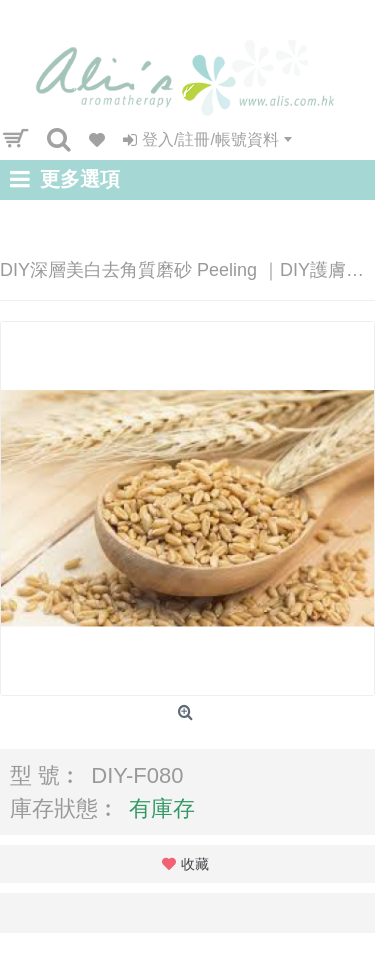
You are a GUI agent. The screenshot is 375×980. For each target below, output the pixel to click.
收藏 (195, 864)
